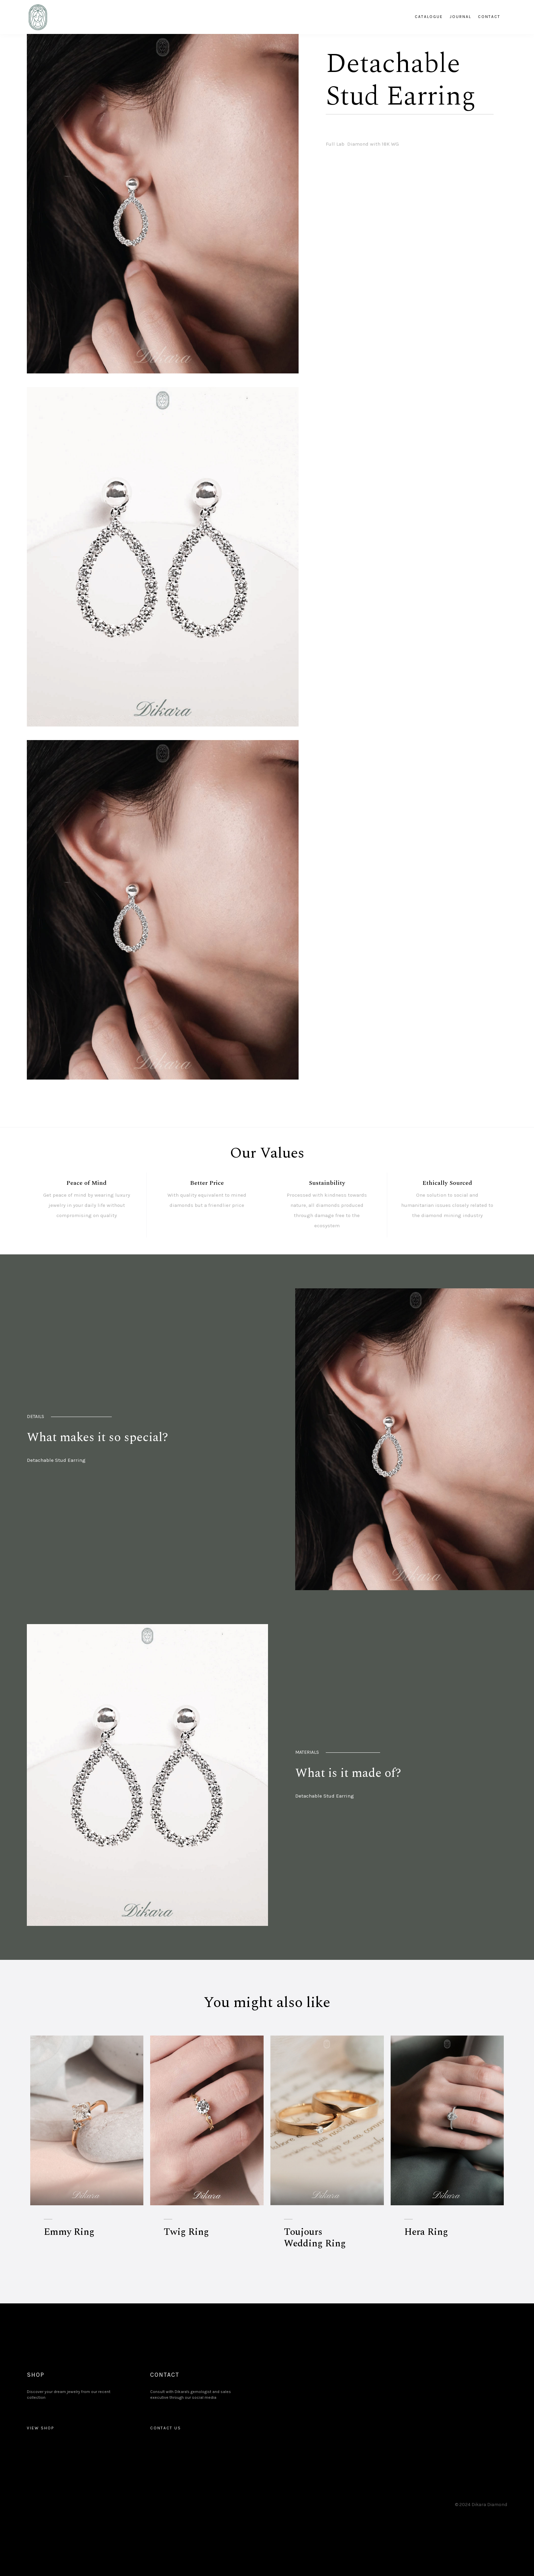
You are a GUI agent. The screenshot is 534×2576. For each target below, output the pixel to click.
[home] (37, 17)
